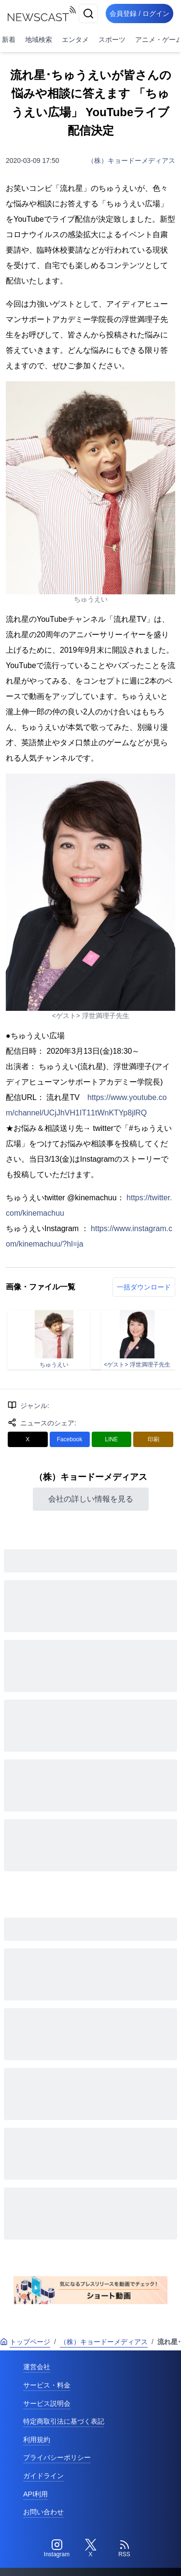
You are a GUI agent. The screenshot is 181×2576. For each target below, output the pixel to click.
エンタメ (75, 39)
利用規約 (36, 2439)
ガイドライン (43, 2476)
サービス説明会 (46, 2403)
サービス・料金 (46, 2385)
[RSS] (124, 2548)
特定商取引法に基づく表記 (63, 2421)
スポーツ (111, 39)
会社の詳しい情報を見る (90, 1499)
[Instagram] (57, 2548)
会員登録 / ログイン (139, 13)
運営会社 (36, 2367)
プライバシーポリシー (57, 2457)
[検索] (88, 13)
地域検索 (38, 39)
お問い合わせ (43, 2512)
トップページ (25, 2342)
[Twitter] (91, 2548)
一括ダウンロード (144, 1287)
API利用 (35, 2494)
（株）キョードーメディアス (131, 160)
